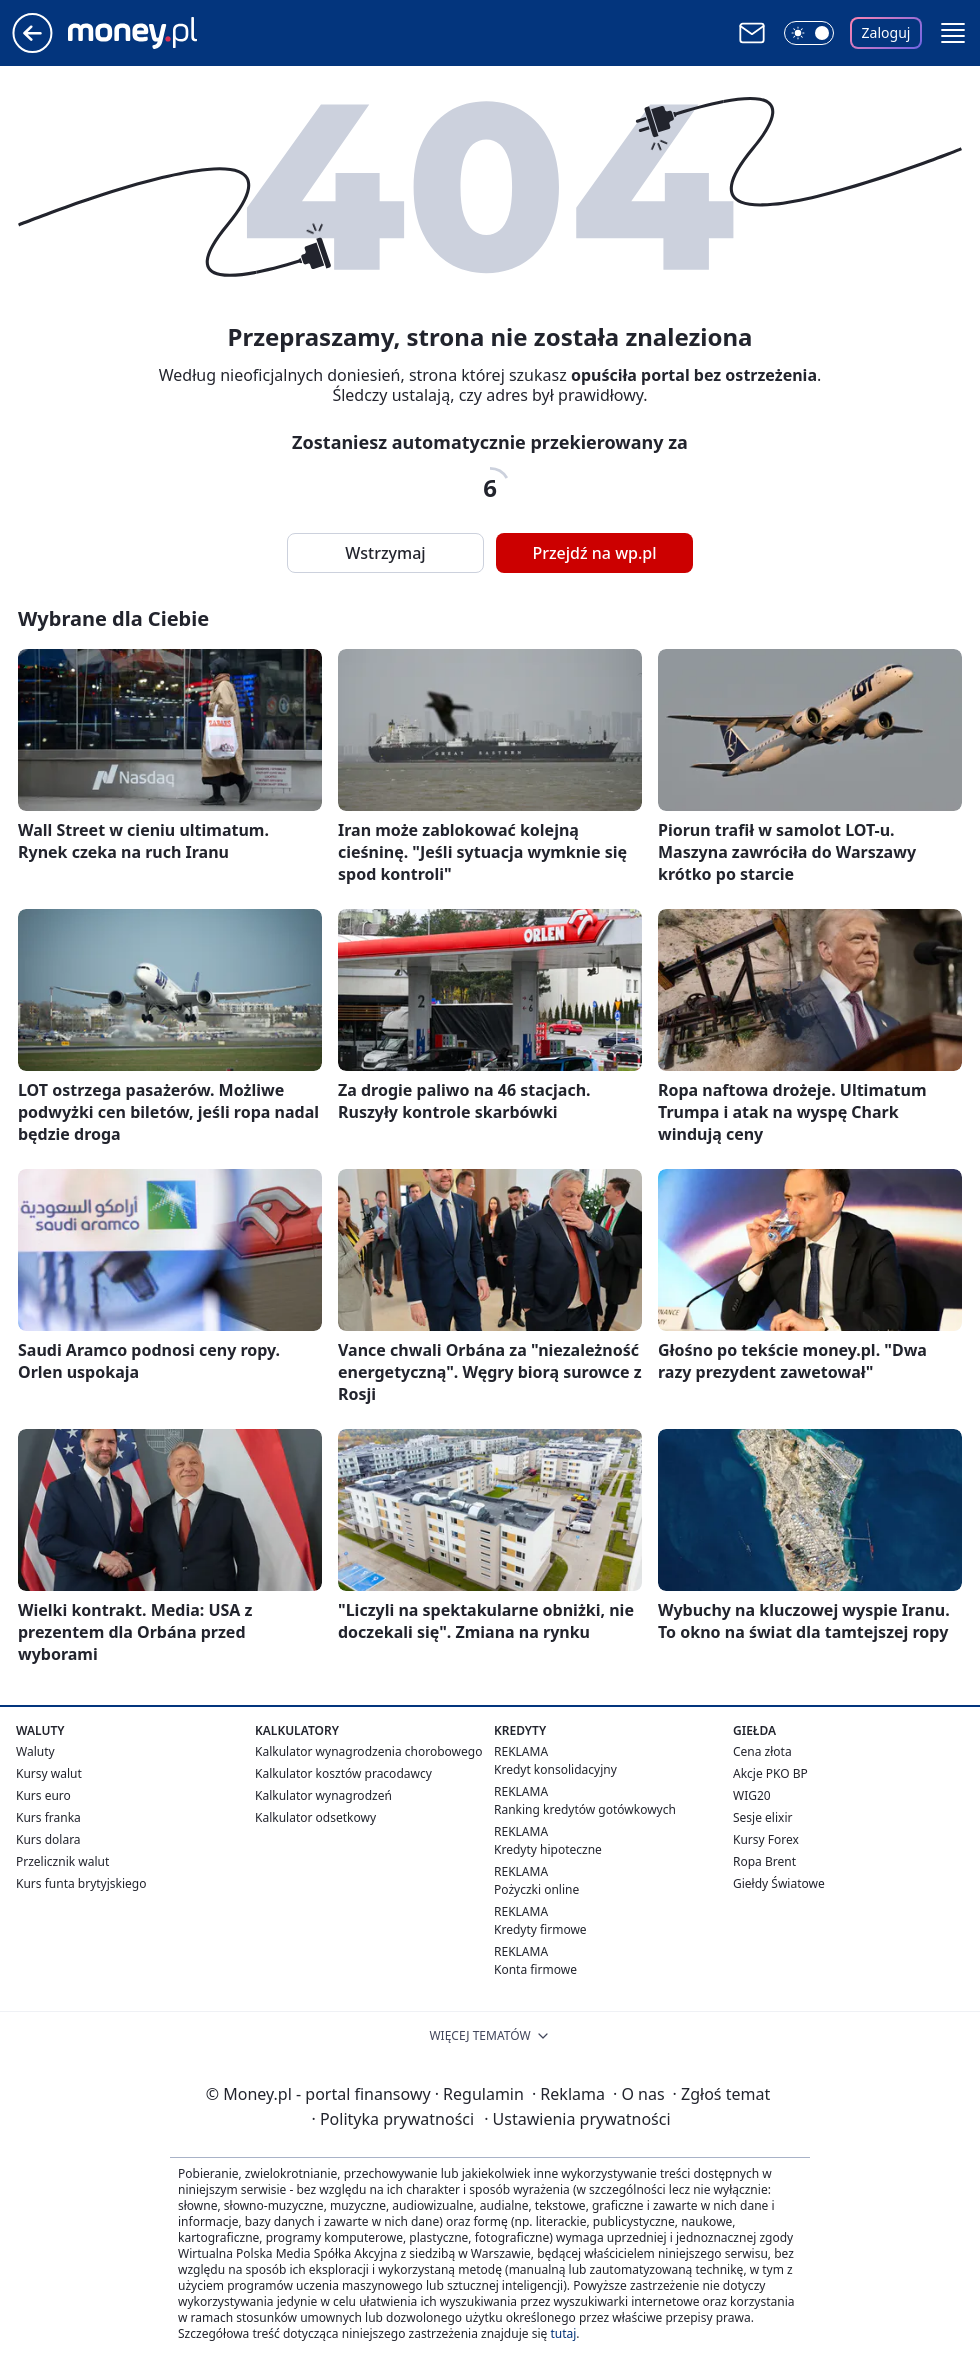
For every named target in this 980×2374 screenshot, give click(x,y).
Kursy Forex (766, 1839)
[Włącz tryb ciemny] (809, 33)
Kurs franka (48, 1817)
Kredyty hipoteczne (548, 1849)
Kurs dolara (48, 1839)
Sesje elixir (762, 1817)
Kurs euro (43, 1795)
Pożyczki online (536, 1889)
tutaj (563, 2333)
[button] (953, 33)
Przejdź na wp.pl (594, 553)
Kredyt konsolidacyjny (555, 1769)
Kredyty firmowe (540, 1929)
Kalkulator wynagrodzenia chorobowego (368, 1751)
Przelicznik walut (62, 1861)
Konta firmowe (535, 1969)
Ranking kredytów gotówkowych (585, 1809)
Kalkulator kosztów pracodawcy (343, 1773)
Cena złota (762, 1751)
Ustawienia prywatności (577, 2119)
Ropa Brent (764, 1861)
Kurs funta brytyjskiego (81, 1883)
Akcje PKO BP (770, 1773)
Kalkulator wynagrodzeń (323, 1795)
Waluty (35, 1751)
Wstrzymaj (385, 553)
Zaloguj (886, 32)
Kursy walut (49, 1773)
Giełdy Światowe (779, 1883)
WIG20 (752, 1795)
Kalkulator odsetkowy (315, 1817)
